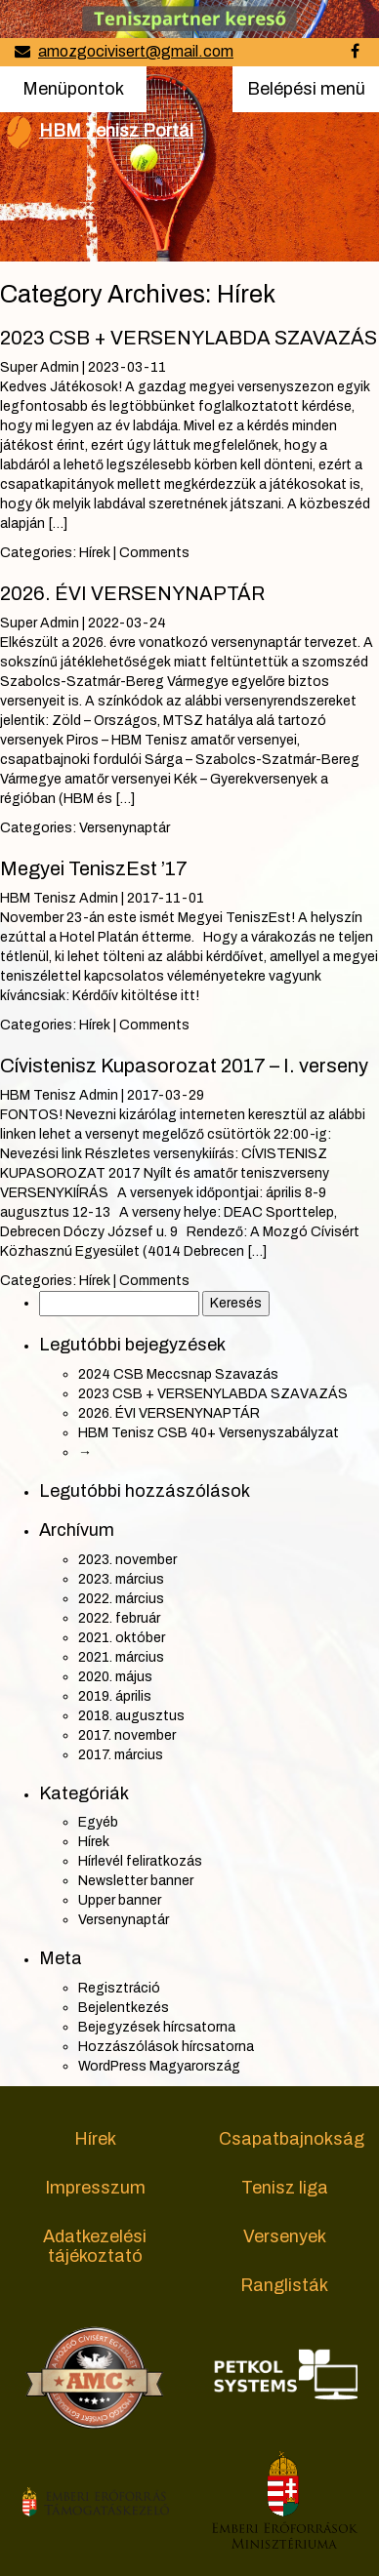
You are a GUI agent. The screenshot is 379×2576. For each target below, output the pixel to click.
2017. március (120, 1755)
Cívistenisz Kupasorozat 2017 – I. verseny (184, 1065)
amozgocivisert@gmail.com (135, 51)
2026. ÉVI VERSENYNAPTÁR (132, 593)
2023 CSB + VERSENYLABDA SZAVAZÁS (188, 337)
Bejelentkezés (123, 2007)
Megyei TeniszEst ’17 (94, 868)
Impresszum (95, 2187)
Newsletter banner (135, 1880)
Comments (154, 552)
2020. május (115, 1677)
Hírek (94, 552)
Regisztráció (119, 1988)
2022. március (121, 1598)
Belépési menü (305, 94)
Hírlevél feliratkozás (140, 1861)
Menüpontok (72, 87)
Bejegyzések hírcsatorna (156, 2027)
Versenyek (284, 2236)
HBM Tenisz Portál (116, 131)
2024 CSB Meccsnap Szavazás (178, 1374)
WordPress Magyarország (159, 2066)
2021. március (121, 1657)
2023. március (121, 1579)
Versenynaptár (124, 828)
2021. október (121, 1637)
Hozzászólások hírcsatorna (166, 2046)
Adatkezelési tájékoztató (95, 2246)
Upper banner (119, 1900)
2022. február (119, 1618)
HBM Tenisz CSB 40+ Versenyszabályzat (208, 1433)
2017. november (127, 1735)
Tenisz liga (284, 2187)
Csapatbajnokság (291, 2139)
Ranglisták (284, 2285)
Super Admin (39, 367)
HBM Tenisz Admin (59, 898)
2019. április (114, 1696)
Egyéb (98, 1822)
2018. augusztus (131, 1716)
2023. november (127, 1559)
